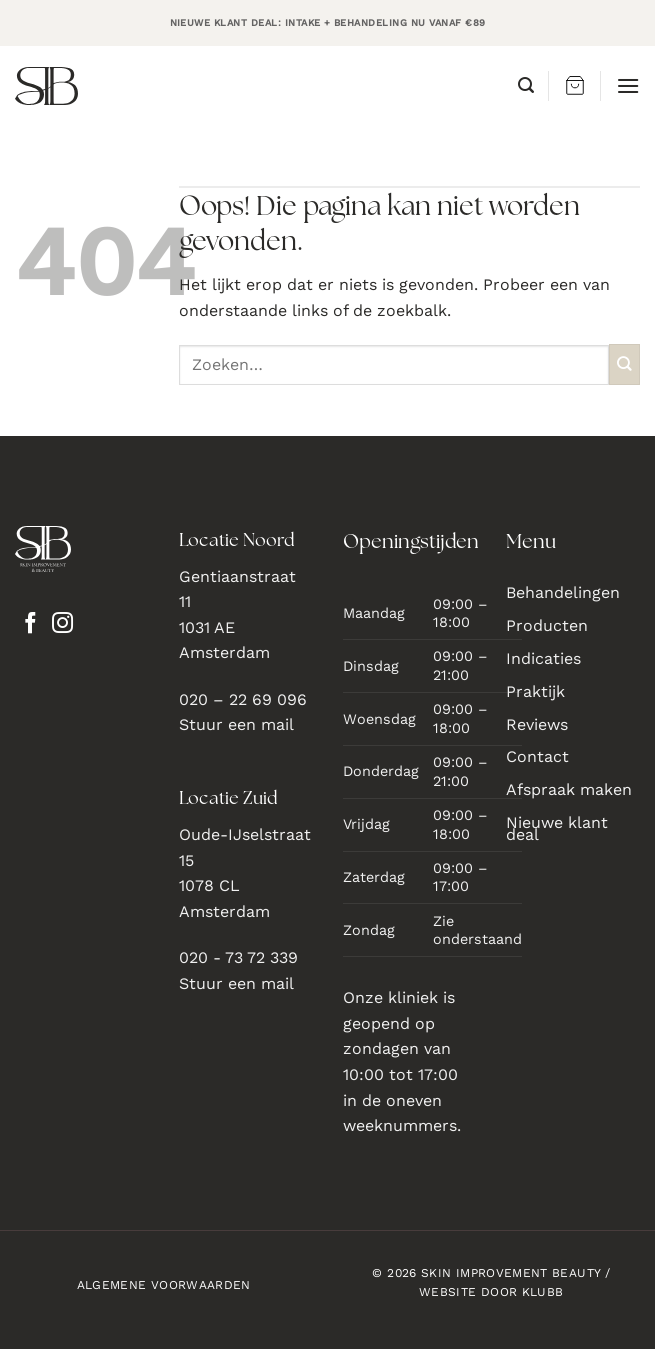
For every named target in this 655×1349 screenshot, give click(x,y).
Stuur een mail (236, 724)
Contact (537, 756)
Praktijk (535, 691)
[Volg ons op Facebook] (30, 625)
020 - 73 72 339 (238, 957)
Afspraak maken (569, 789)
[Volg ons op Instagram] (62, 625)
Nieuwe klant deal (557, 828)
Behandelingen (563, 592)
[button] (526, 85)
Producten (547, 625)
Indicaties (543, 658)
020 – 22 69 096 (243, 699)
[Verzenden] (624, 364)
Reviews (537, 724)
